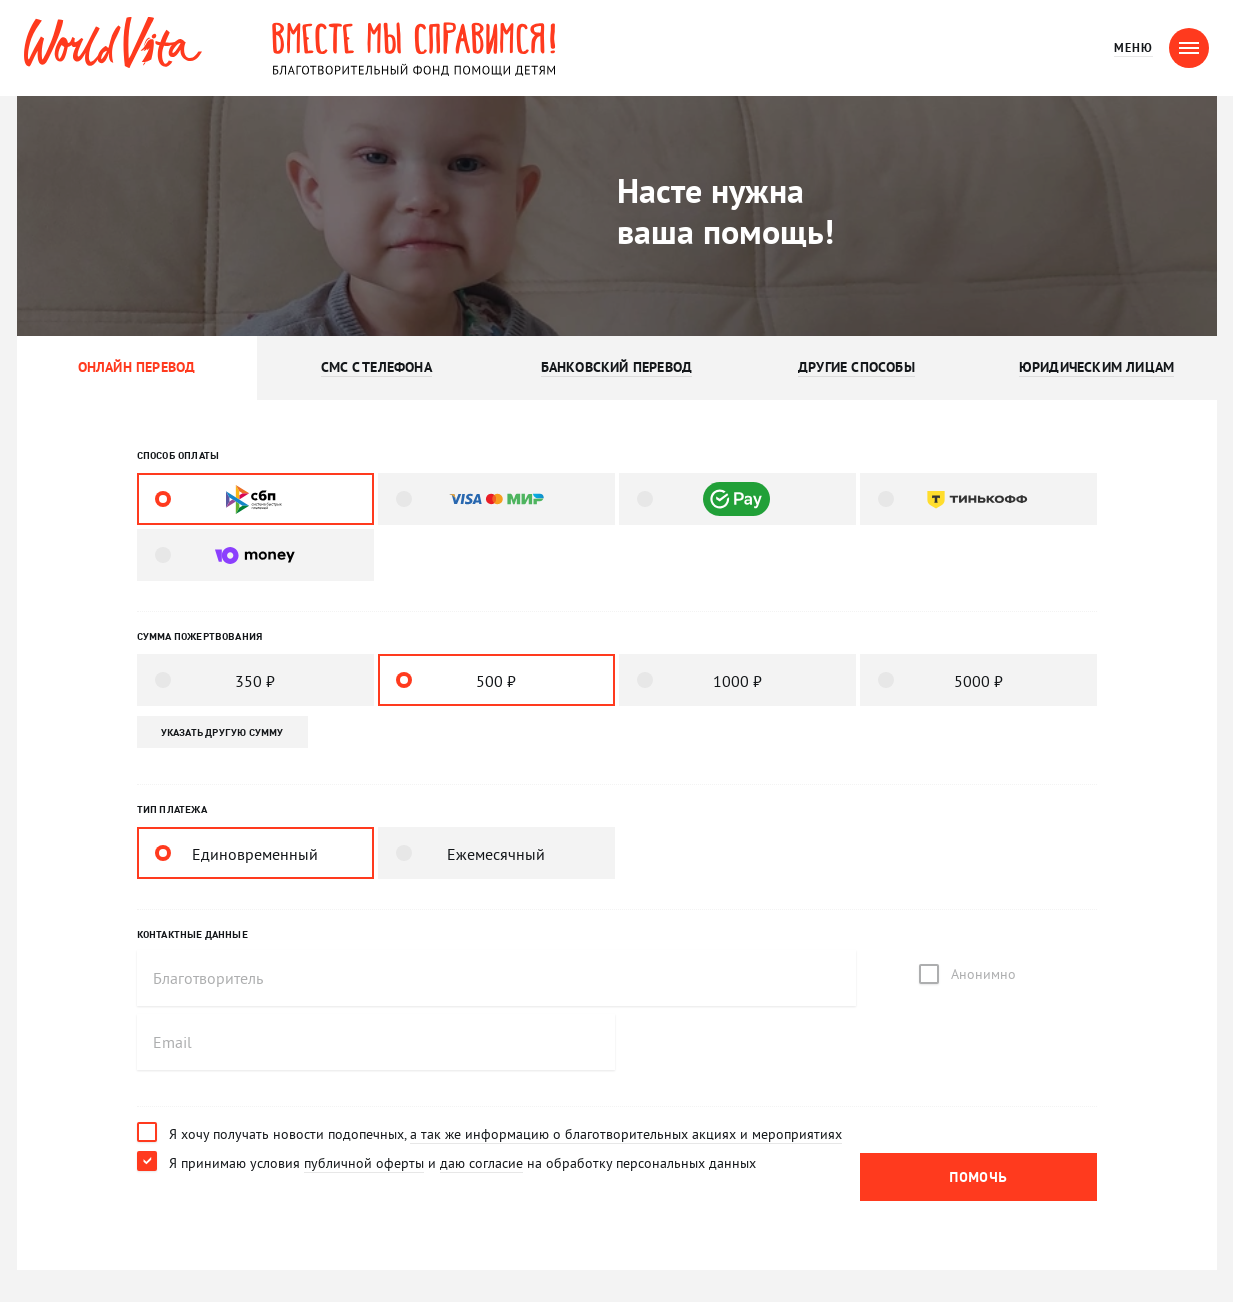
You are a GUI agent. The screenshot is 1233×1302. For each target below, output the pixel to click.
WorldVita (113, 43)
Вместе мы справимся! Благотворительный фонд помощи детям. (414, 48)
